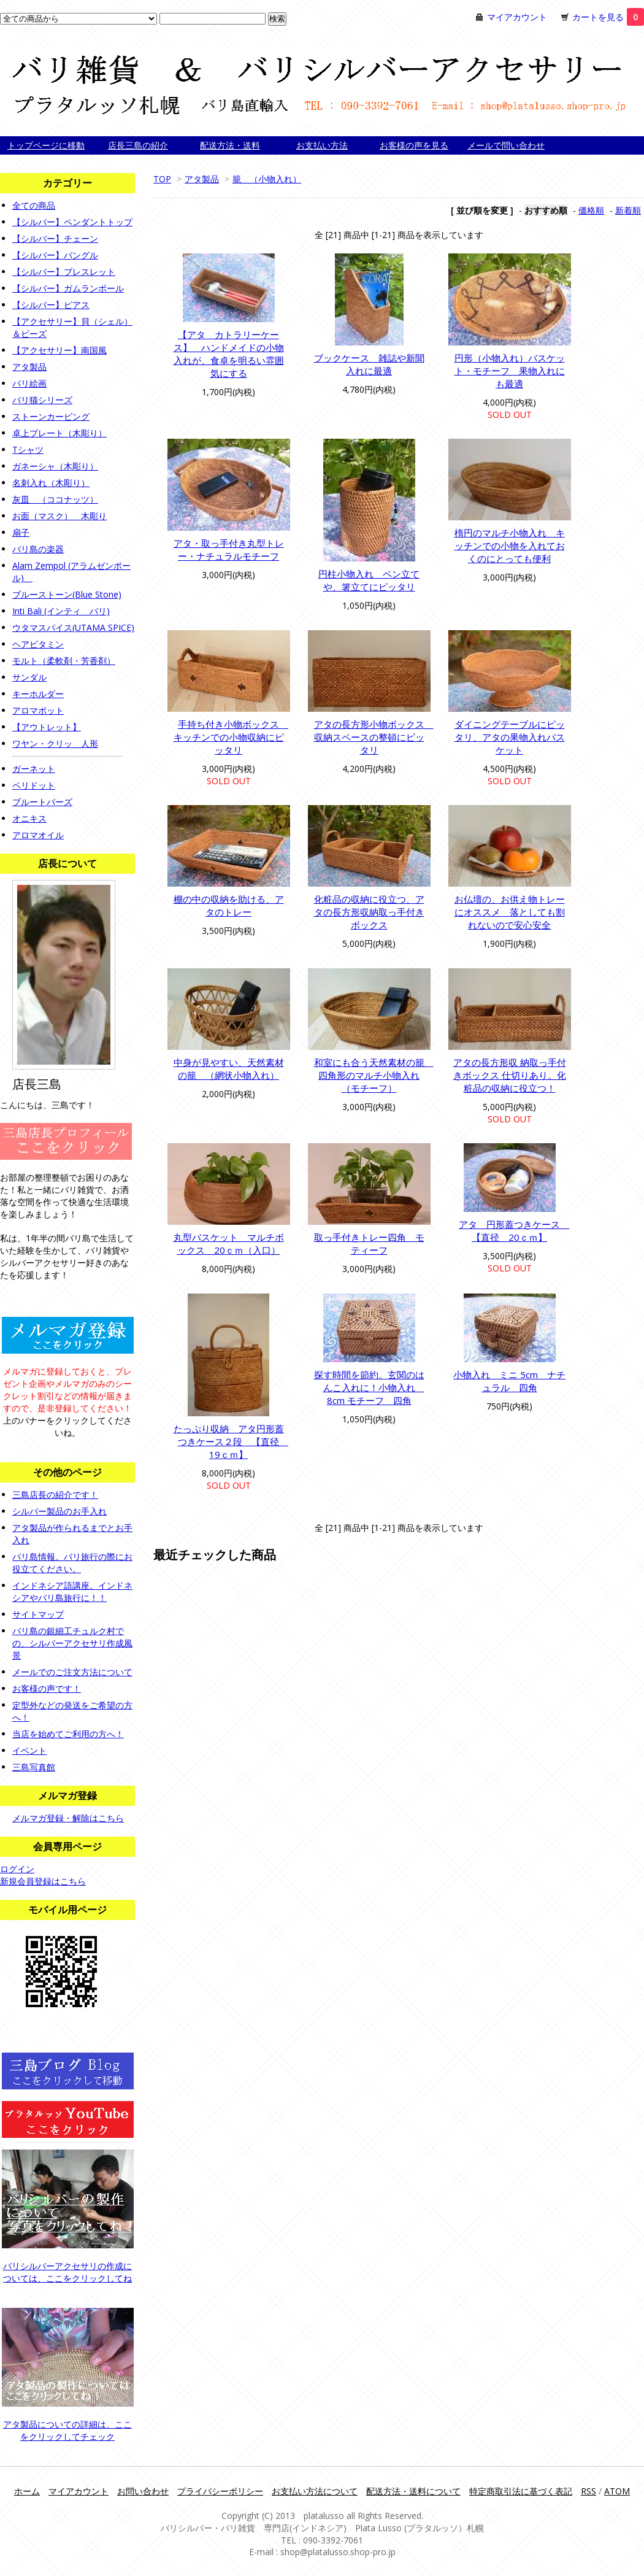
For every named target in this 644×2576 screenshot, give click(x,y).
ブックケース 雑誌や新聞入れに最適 (369, 364)
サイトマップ (38, 1614)
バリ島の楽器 (38, 549)
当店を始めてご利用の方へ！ (68, 1734)
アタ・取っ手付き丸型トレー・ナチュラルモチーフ (229, 549)
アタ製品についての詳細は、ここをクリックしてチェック (67, 2430)
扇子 (20, 532)
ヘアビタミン (38, 644)
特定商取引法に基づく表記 (520, 2491)
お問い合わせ (143, 2491)
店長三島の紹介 (138, 145)
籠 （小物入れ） (266, 179)
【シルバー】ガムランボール (68, 288)
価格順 (591, 210)
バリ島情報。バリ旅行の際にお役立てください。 (72, 1563)
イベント (29, 1750)
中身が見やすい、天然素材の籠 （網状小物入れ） (229, 1068)
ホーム (27, 2491)
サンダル (29, 677)
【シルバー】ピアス (51, 304)
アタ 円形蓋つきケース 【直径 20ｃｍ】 (514, 1230)
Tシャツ (28, 449)
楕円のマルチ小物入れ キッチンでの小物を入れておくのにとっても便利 (509, 545)
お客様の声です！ (46, 1688)
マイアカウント (517, 17)
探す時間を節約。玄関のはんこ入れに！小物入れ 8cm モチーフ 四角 (369, 1387)
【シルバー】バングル (55, 255)
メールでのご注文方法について (72, 1672)
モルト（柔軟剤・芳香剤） (63, 660)
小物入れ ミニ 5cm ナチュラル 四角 (509, 1381)
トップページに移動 (46, 145)
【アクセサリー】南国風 (59, 350)
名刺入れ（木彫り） (51, 482)
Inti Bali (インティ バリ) (61, 611)
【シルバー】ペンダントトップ (72, 222)
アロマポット (38, 710)
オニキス (29, 818)
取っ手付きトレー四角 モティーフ (369, 1243)
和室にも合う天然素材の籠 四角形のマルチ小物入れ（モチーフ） (374, 1075)
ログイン (17, 1869)
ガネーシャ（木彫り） (55, 466)
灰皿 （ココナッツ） (55, 499)
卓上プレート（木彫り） (59, 433)
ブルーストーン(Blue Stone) (66, 594)
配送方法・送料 (230, 145)
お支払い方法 (322, 145)
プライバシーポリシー (220, 2491)
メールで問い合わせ (506, 145)
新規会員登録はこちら (43, 1881)
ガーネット (33, 768)
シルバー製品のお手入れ (59, 1511)
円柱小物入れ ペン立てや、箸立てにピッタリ (369, 580)
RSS (588, 2491)
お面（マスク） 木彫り (59, 516)
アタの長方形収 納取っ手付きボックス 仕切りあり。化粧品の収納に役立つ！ (509, 1075)
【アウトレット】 (46, 727)
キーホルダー (38, 694)
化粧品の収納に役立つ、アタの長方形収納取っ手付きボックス (369, 912)
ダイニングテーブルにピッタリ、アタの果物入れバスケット (509, 737)
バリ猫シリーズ (42, 400)
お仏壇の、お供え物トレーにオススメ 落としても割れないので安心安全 (509, 912)
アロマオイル (38, 835)
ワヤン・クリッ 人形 (55, 743)
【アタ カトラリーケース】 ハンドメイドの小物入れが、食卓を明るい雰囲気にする (229, 353)
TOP (162, 179)
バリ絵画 (29, 383)
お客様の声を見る (414, 145)
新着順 (628, 210)
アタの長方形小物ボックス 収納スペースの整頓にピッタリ (374, 737)
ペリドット (33, 785)
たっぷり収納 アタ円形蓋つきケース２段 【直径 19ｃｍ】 (231, 1441)
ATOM (617, 2491)
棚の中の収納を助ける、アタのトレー (229, 905)
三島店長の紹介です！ (55, 1494)
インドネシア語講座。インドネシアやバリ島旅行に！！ (72, 1591)
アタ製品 (202, 179)
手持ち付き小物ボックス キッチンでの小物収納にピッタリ (231, 737)
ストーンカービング (51, 416)
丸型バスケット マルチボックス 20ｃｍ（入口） (229, 1243)
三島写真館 (33, 1767)
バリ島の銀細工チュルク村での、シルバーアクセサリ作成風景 (72, 1643)
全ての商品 (33, 205)
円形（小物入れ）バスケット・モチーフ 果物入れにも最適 (509, 371)
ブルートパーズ (42, 802)
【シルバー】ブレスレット (63, 271)
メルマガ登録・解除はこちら (68, 1818)
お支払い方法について (315, 2491)
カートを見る (608, 17)
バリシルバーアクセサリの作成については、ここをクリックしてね (67, 2272)
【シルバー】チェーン (55, 238)
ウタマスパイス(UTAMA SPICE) (73, 627)
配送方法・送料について (413, 2491)
